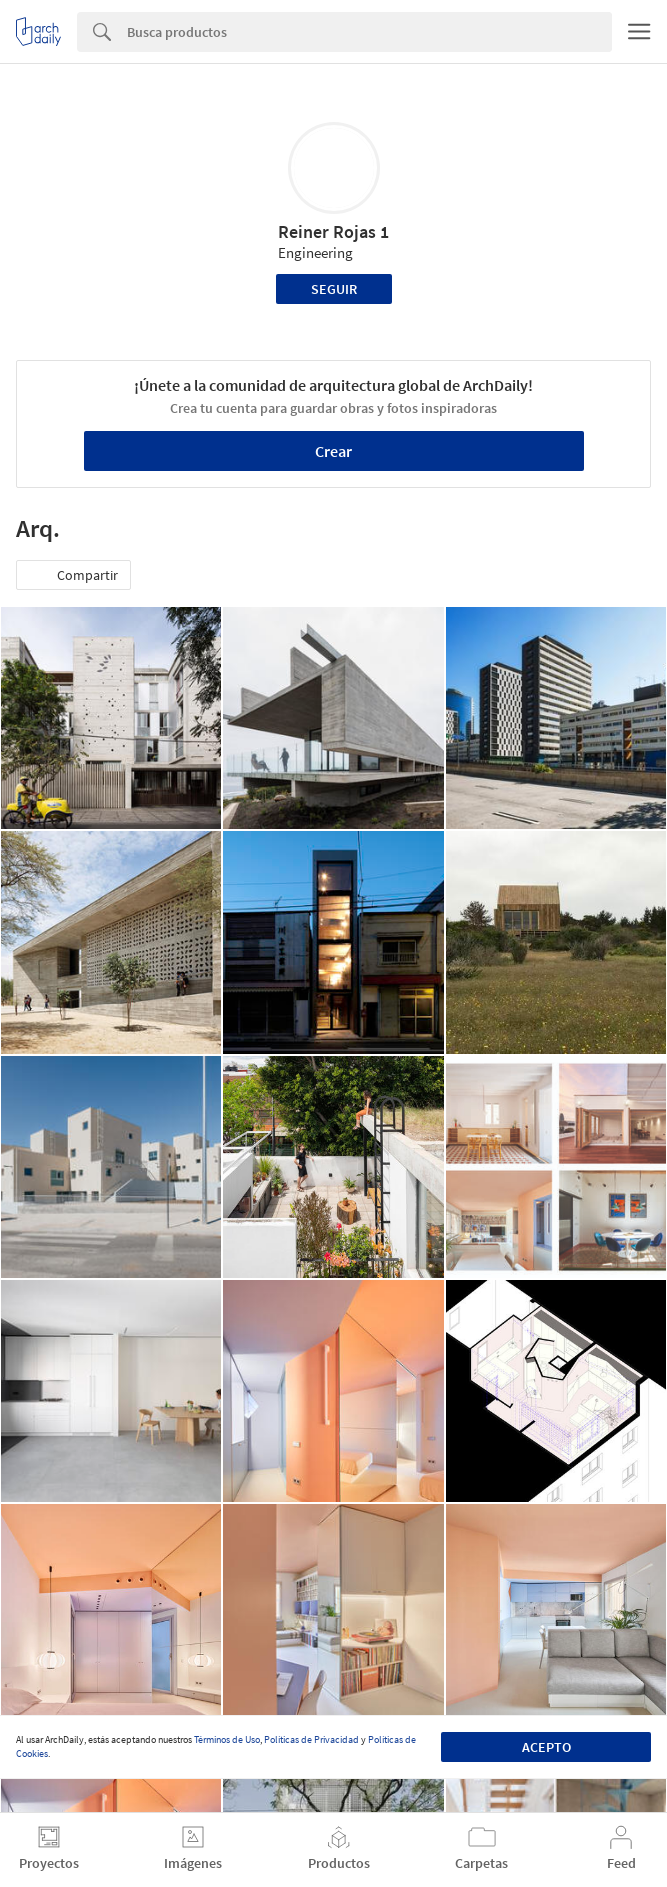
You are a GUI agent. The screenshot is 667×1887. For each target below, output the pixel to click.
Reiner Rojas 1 (333, 231)
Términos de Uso (227, 1739)
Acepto (546, 1747)
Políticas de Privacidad (311, 1739)
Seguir (334, 289)
